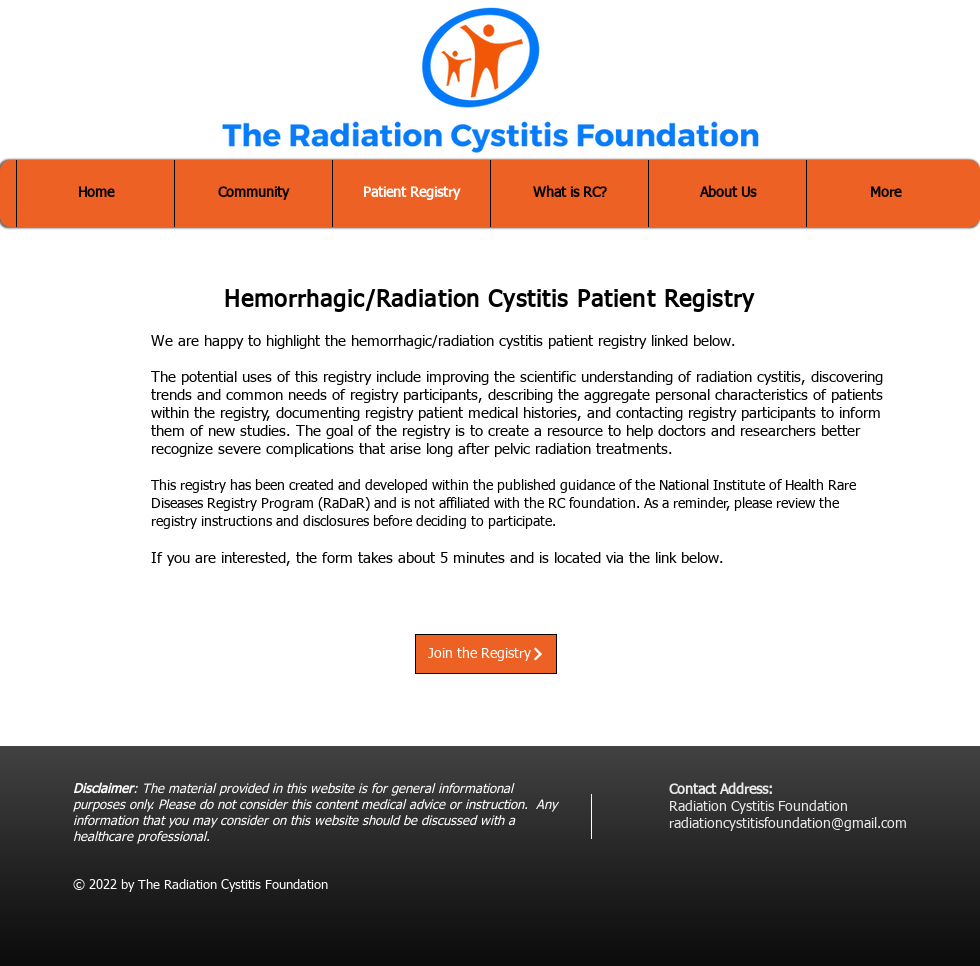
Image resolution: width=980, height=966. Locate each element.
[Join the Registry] (486, 654)
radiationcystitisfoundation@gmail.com (788, 824)
